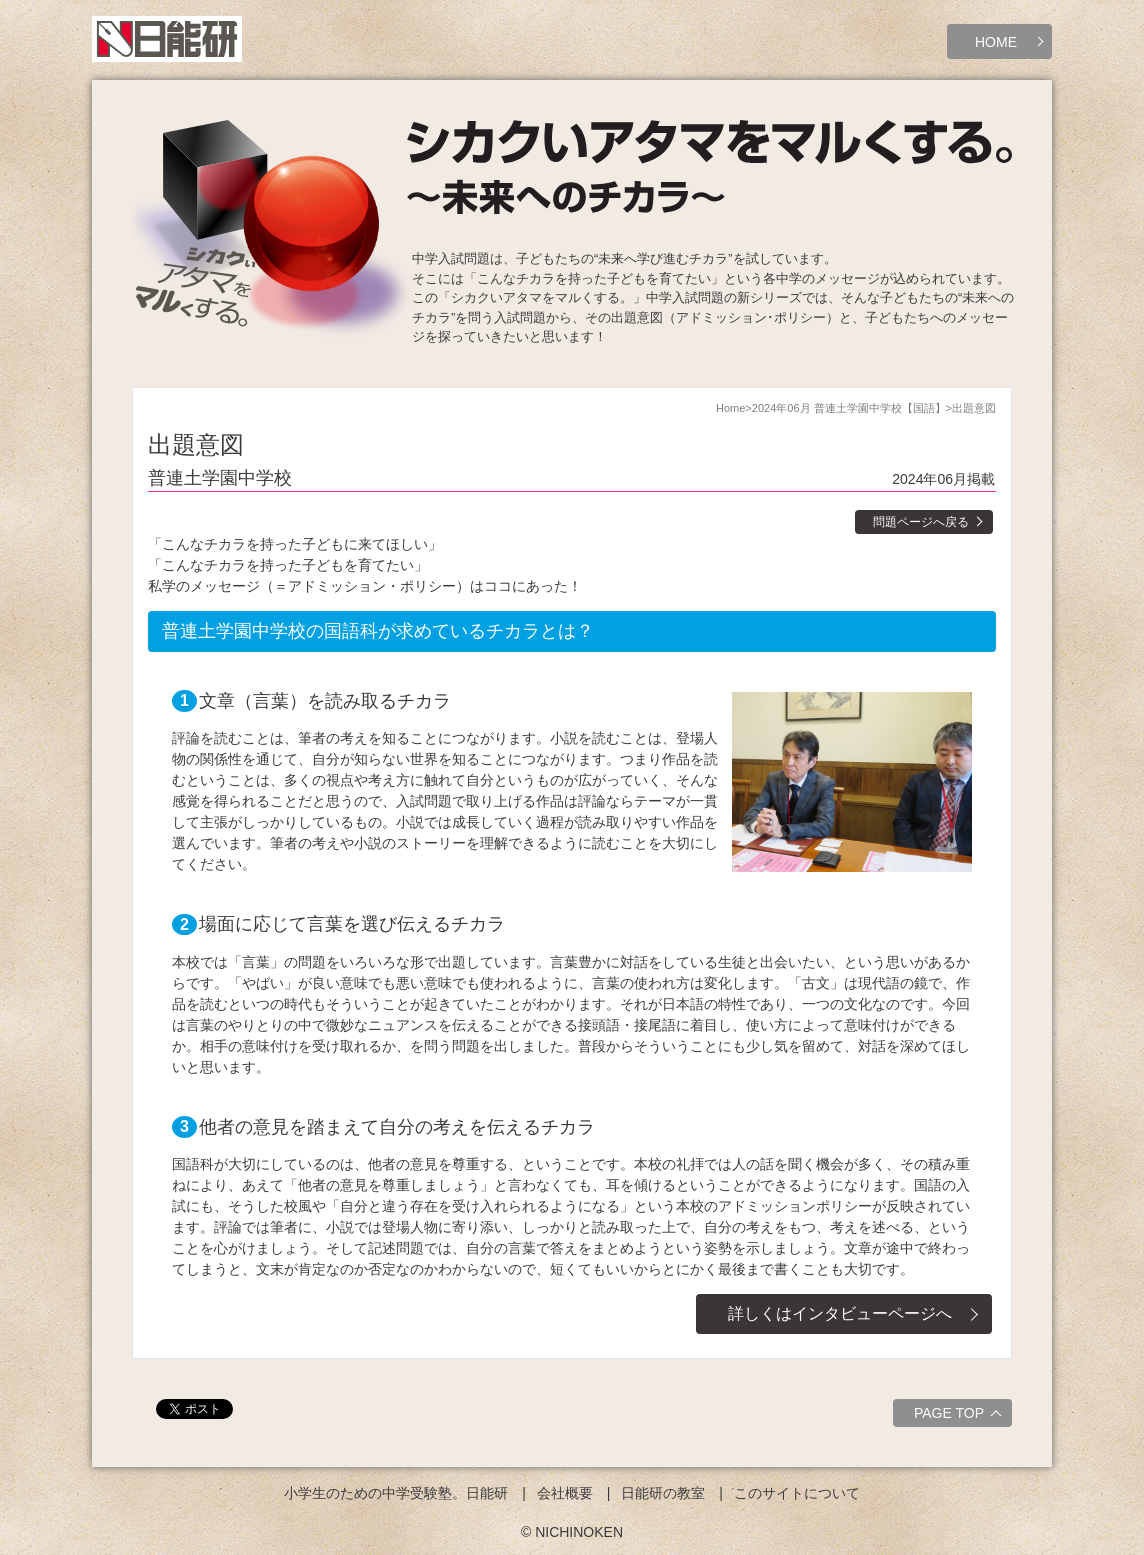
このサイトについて (797, 1493)
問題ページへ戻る (921, 522)
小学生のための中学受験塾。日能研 (396, 1493)
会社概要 (565, 1493)
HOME (996, 42)
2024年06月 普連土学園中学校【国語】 (849, 408)
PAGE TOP (960, 1416)
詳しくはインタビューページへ (840, 1313)
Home (730, 408)
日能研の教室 (663, 1493)
